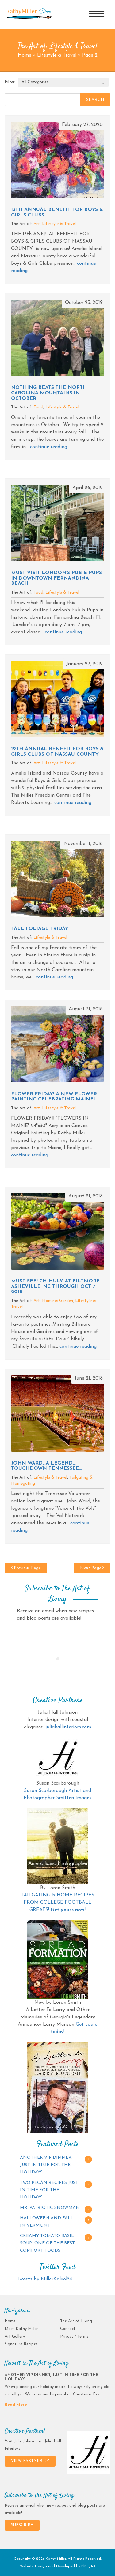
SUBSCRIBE (22, 2525)
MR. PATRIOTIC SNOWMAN (50, 2208)
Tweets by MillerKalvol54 (44, 2279)
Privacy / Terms (74, 2336)
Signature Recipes (21, 2344)
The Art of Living (76, 2321)
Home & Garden (57, 1301)
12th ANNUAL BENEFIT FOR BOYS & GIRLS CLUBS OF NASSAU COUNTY (57, 751)
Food (38, 407)
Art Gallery (15, 2336)
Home (24, 55)
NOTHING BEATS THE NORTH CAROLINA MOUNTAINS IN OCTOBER (49, 393)
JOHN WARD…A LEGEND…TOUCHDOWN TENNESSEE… (46, 1466)
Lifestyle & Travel (56, 55)
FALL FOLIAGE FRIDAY (39, 928)
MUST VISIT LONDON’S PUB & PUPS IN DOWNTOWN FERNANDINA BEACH (56, 578)
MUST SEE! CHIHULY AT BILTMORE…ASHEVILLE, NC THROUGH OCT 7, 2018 (57, 1286)
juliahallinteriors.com (68, 1727)
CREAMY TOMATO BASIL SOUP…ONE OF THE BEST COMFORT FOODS (47, 2243)
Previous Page (26, 1567)
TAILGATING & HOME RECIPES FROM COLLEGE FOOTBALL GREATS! (57, 1902)
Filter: (10, 82)
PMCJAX (88, 2566)
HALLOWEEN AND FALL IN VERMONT (46, 2222)
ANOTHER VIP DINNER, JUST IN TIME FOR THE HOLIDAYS (46, 2165)
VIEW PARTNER (30, 2461)
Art (36, 224)
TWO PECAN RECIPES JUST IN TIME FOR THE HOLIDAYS (49, 2190)
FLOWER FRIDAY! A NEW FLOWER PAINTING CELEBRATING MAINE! (54, 1097)
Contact (67, 2329)
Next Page (92, 1567)
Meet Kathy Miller (21, 2329)
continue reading (48, 446)
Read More (16, 2405)
